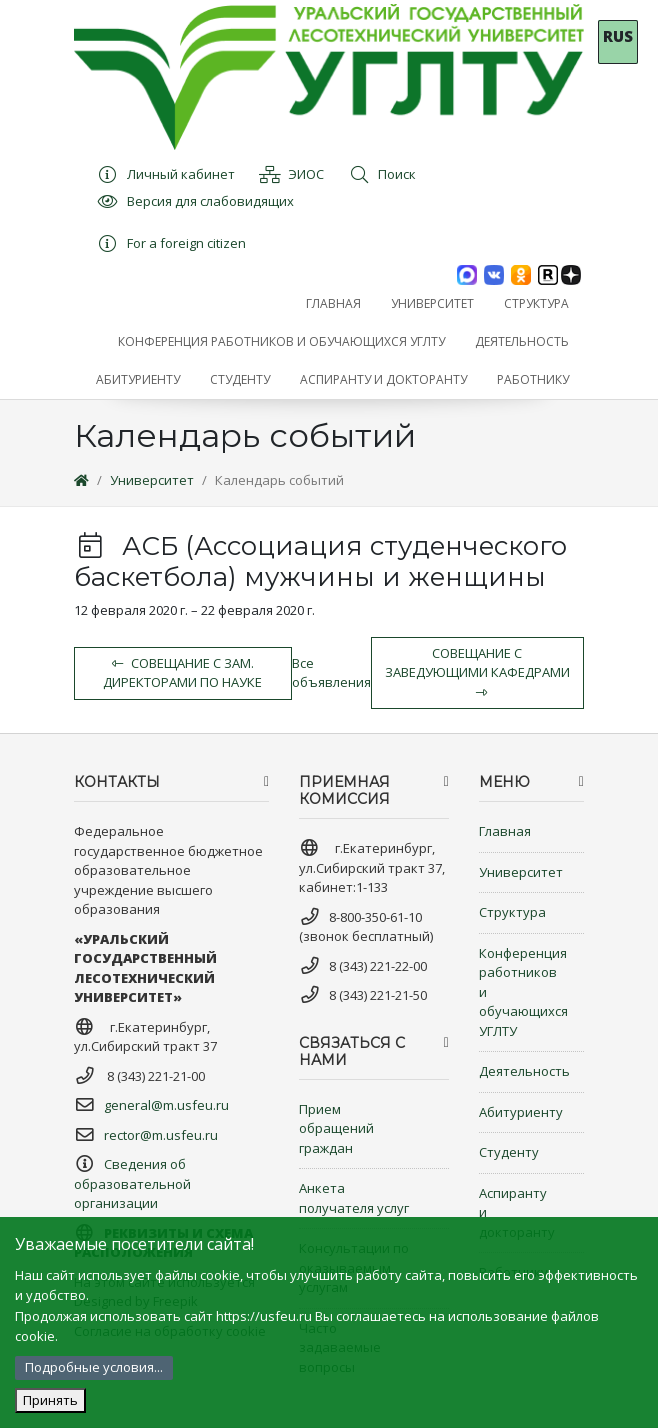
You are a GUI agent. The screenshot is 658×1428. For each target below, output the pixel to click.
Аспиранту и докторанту (517, 1212)
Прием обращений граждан (336, 1128)
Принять (50, 1400)
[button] (432, 304)
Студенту (509, 1152)
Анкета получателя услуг (354, 1198)
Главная (505, 831)
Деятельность (524, 1071)
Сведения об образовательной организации (132, 1183)
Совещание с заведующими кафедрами (477, 671)
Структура (512, 912)
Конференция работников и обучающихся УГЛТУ (523, 992)
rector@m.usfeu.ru (161, 1135)
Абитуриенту (521, 1112)
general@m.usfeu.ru (166, 1105)
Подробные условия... (94, 1367)
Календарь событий (279, 480)
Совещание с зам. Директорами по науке (182, 673)
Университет (152, 480)
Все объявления (331, 673)
